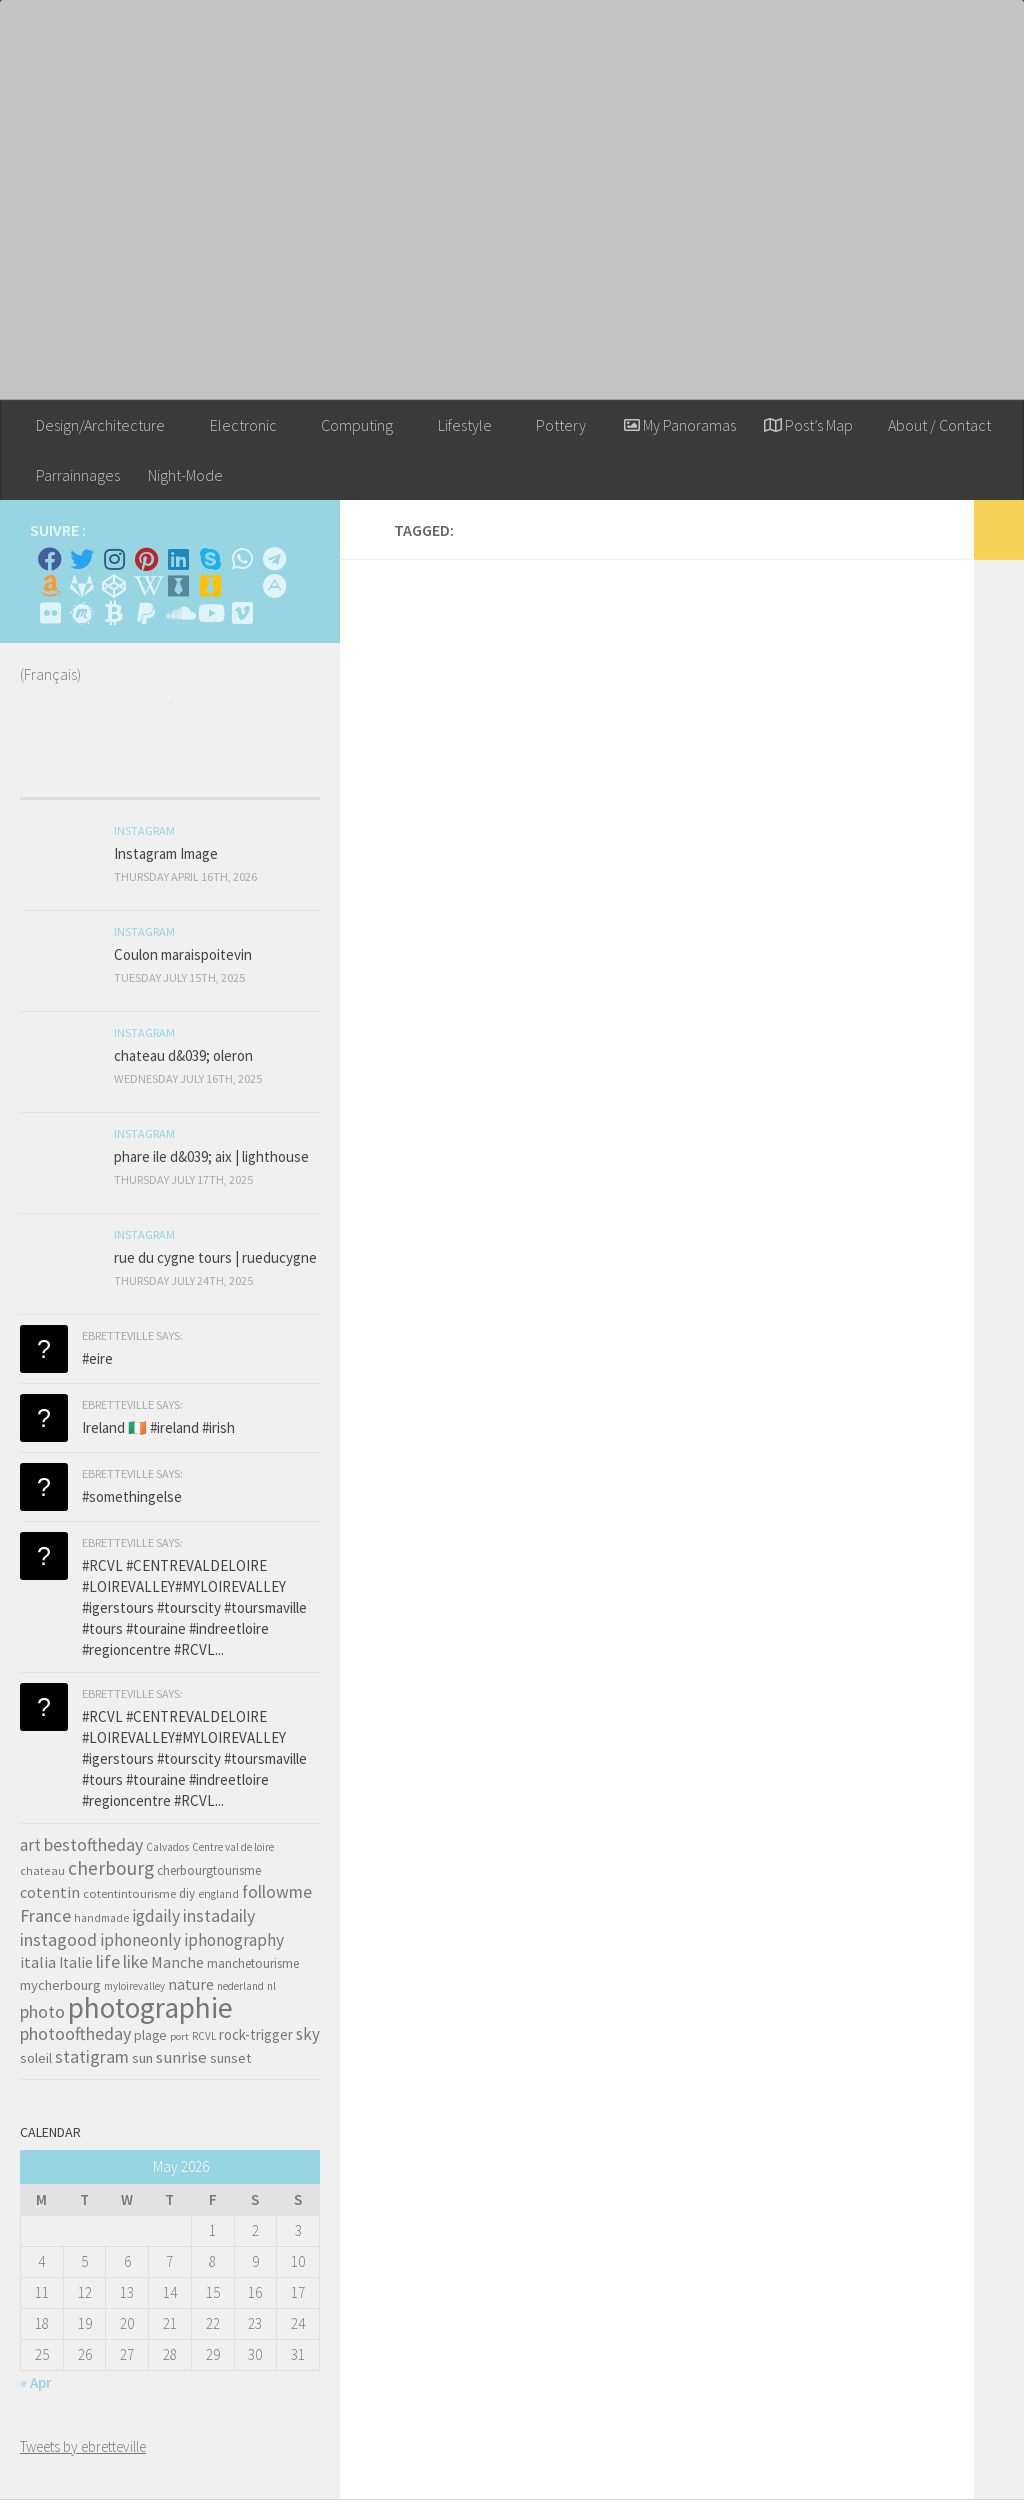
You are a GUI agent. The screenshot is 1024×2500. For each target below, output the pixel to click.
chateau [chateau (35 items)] (42, 1870)
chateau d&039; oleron (183, 1055)
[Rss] (242, 586)
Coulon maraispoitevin (183, 954)
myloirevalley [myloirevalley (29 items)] (134, 1986)
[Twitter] (82, 559)
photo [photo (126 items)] (42, 2011)
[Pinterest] (146, 559)
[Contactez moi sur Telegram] (274, 559)
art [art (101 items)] (30, 1845)
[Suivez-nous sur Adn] (274, 586)
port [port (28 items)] (179, 2036)
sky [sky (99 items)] (308, 2034)
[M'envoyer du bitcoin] (114, 613)
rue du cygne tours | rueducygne (215, 1257)
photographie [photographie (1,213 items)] (150, 2007)
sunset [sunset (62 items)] (230, 2058)
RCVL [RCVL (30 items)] (204, 2036)
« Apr (36, 2382)
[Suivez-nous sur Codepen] (114, 586)
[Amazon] (50, 586)
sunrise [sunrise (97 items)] (181, 2057)
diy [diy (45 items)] (187, 1893)
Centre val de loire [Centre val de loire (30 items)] (233, 1847)
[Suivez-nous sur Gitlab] (82, 586)
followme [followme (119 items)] (277, 1891)
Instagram (144, 830)
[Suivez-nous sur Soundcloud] (178, 613)
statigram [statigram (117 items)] (92, 2057)
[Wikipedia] (146, 586)
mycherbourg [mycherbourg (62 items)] (60, 1985)
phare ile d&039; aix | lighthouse (211, 1156)
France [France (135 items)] (45, 1915)
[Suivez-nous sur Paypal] (146, 613)
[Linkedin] (178, 559)
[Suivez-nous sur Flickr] (50, 613)
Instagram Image (166, 853)
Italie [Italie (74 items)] (76, 1962)
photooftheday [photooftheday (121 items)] (75, 2033)
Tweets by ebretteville (83, 2446)
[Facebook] (50, 559)
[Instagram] (114, 559)
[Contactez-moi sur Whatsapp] (242, 559)
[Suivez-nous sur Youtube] (210, 613)
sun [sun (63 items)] (142, 2058)
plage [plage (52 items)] (150, 2035)
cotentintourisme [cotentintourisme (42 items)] (129, 1893)
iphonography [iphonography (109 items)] (234, 1940)
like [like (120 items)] (135, 1961)
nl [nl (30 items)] (271, 1986)
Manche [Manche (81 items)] (177, 1962)
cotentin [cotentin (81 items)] (50, 1892)
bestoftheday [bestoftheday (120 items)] (93, 1844)
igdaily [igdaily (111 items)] (156, 1916)
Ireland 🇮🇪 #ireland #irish (158, 1427)
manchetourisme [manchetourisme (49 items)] (253, 1963)
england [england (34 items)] (218, 1894)
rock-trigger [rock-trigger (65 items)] (256, 2034)
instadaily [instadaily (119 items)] (219, 1915)
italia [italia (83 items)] (38, 1962)
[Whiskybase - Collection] (178, 586)
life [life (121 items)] (108, 1961)
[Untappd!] (210, 586)
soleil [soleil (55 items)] (36, 2058)
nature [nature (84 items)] (191, 1984)
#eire (97, 1358)
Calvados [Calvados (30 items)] (167, 1847)
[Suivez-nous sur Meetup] (82, 613)
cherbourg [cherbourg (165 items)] (111, 1868)
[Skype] (210, 559)
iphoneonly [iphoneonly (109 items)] (140, 1940)
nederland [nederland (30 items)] (240, 1986)
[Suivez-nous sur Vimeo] (242, 613)
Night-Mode (185, 475)
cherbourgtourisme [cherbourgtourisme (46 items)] (209, 1870)
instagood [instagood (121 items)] (58, 1939)
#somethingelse (132, 1496)
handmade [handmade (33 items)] (101, 1918)
